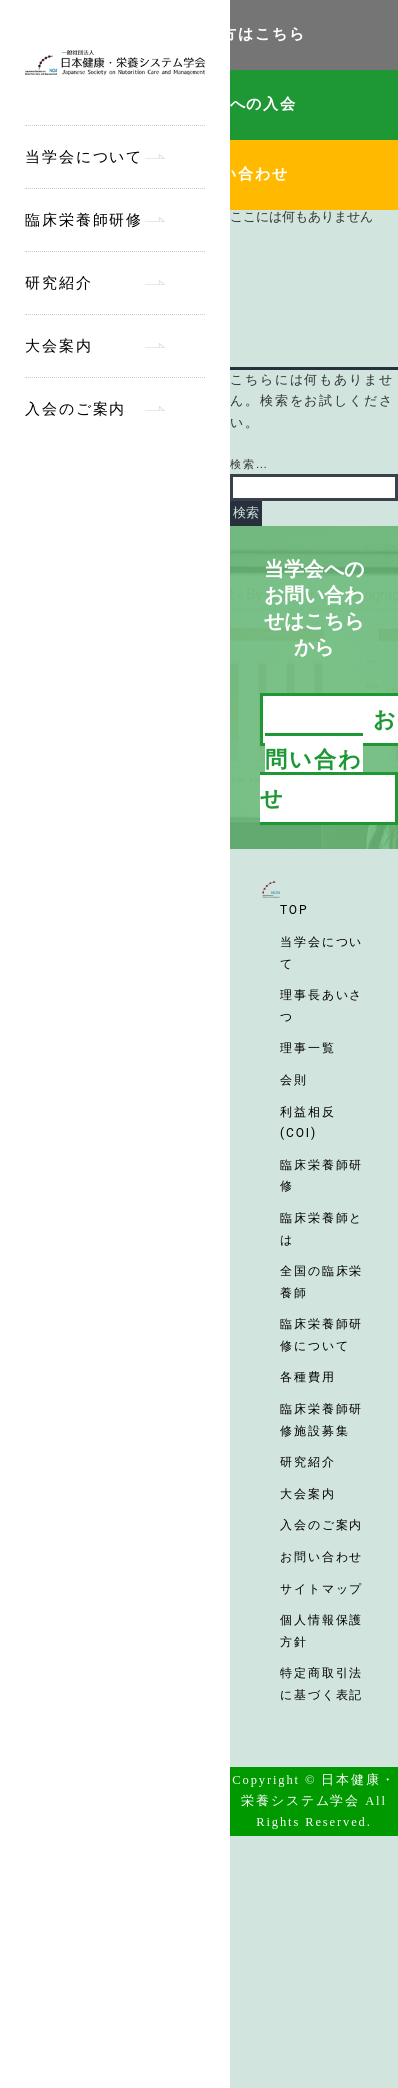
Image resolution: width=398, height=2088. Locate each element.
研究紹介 (59, 283)
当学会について (84, 157)
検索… (249, 464)
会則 (294, 1080)
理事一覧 (308, 1048)
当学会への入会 (238, 104)
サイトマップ (321, 1589)
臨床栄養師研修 (84, 220)
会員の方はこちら (238, 34)
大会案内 (59, 346)
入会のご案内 (75, 409)
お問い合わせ (237, 174)
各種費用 (308, 1377)
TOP (294, 910)
